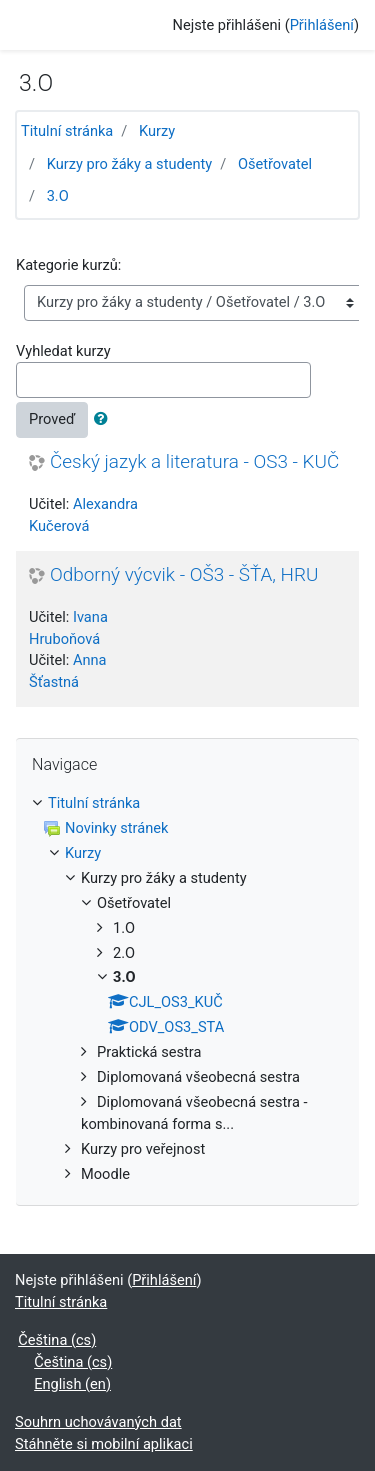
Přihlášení (322, 25)
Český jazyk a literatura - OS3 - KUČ (194, 462)
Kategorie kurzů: (68, 265)
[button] (105, 420)
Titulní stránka (67, 131)
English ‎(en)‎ (72, 1384)
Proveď (52, 419)
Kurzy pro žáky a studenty (130, 164)
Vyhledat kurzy (63, 351)
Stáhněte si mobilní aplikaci (104, 1444)
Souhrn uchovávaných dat (98, 1422)
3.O (58, 196)
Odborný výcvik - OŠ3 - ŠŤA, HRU (184, 575)
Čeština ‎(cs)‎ (57, 1340)
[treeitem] (187, 804)
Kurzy (157, 131)
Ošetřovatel (275, 164)
